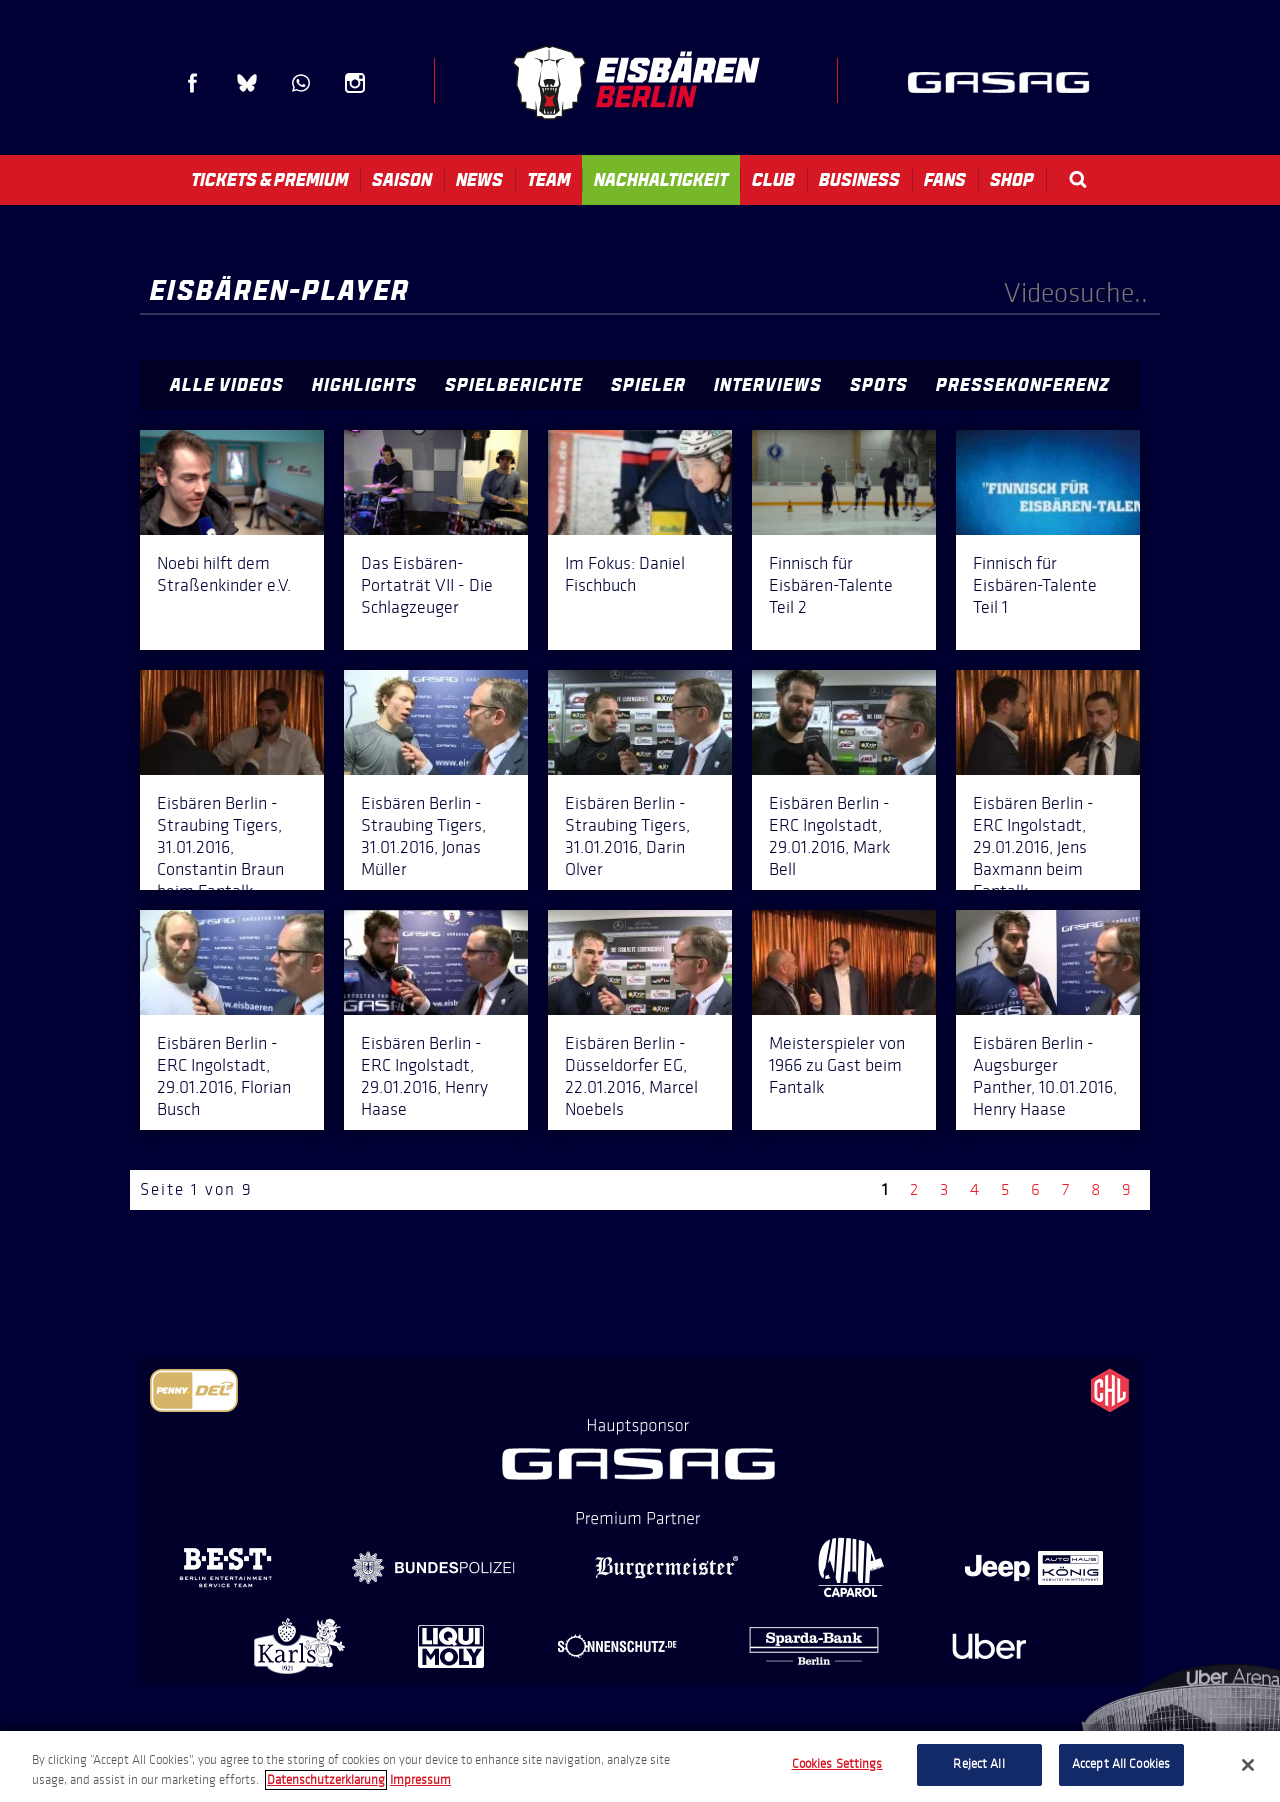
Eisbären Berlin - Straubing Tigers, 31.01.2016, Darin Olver (627, 836)
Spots (879, 385)
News (479, 180)
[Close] (1248, 1765)
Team (548, 180)
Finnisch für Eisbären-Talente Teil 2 (831, 585)
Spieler (648, 385)
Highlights (364, 385)
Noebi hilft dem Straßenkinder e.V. (224, 574)
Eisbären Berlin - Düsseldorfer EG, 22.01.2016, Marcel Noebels (631, 1076)
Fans (945, 180)
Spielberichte (514, 385)
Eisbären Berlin (636, 82)
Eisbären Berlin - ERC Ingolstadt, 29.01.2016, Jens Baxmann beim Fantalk (1033, 847)
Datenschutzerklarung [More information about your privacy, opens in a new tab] (326, 1780)
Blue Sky (247, 83)
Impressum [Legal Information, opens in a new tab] (420, 1780)
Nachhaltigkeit (661, 180)
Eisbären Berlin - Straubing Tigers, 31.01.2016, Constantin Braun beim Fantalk (220, 847)
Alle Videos (227, 385)
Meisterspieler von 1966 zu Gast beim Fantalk (837, 1065)
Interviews (768, 385)
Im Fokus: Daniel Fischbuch (625, 574)
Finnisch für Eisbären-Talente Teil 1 (1035, 585)
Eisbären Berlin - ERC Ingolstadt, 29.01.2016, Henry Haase (424, 1076)
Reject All (978, 1764)
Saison (402, 180)
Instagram (355, 83)
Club (773, 180)
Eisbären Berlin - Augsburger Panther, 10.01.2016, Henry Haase (1045, 1076)
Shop (1012, 180)
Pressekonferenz (1023, 385)
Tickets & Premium (269, 180)
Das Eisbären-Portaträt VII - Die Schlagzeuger (427, 585)
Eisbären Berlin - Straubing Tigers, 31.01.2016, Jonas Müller (423, 836)
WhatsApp (301, 83)
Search (1078, 179)
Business (859, 180)
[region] (640, 1766)
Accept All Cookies (1121, 1764)
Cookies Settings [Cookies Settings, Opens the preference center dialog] (837, 1764)
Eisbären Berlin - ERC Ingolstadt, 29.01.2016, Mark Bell (829, 836)
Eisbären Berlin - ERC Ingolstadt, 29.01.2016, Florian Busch (224, 1076)
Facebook (193, 83)
